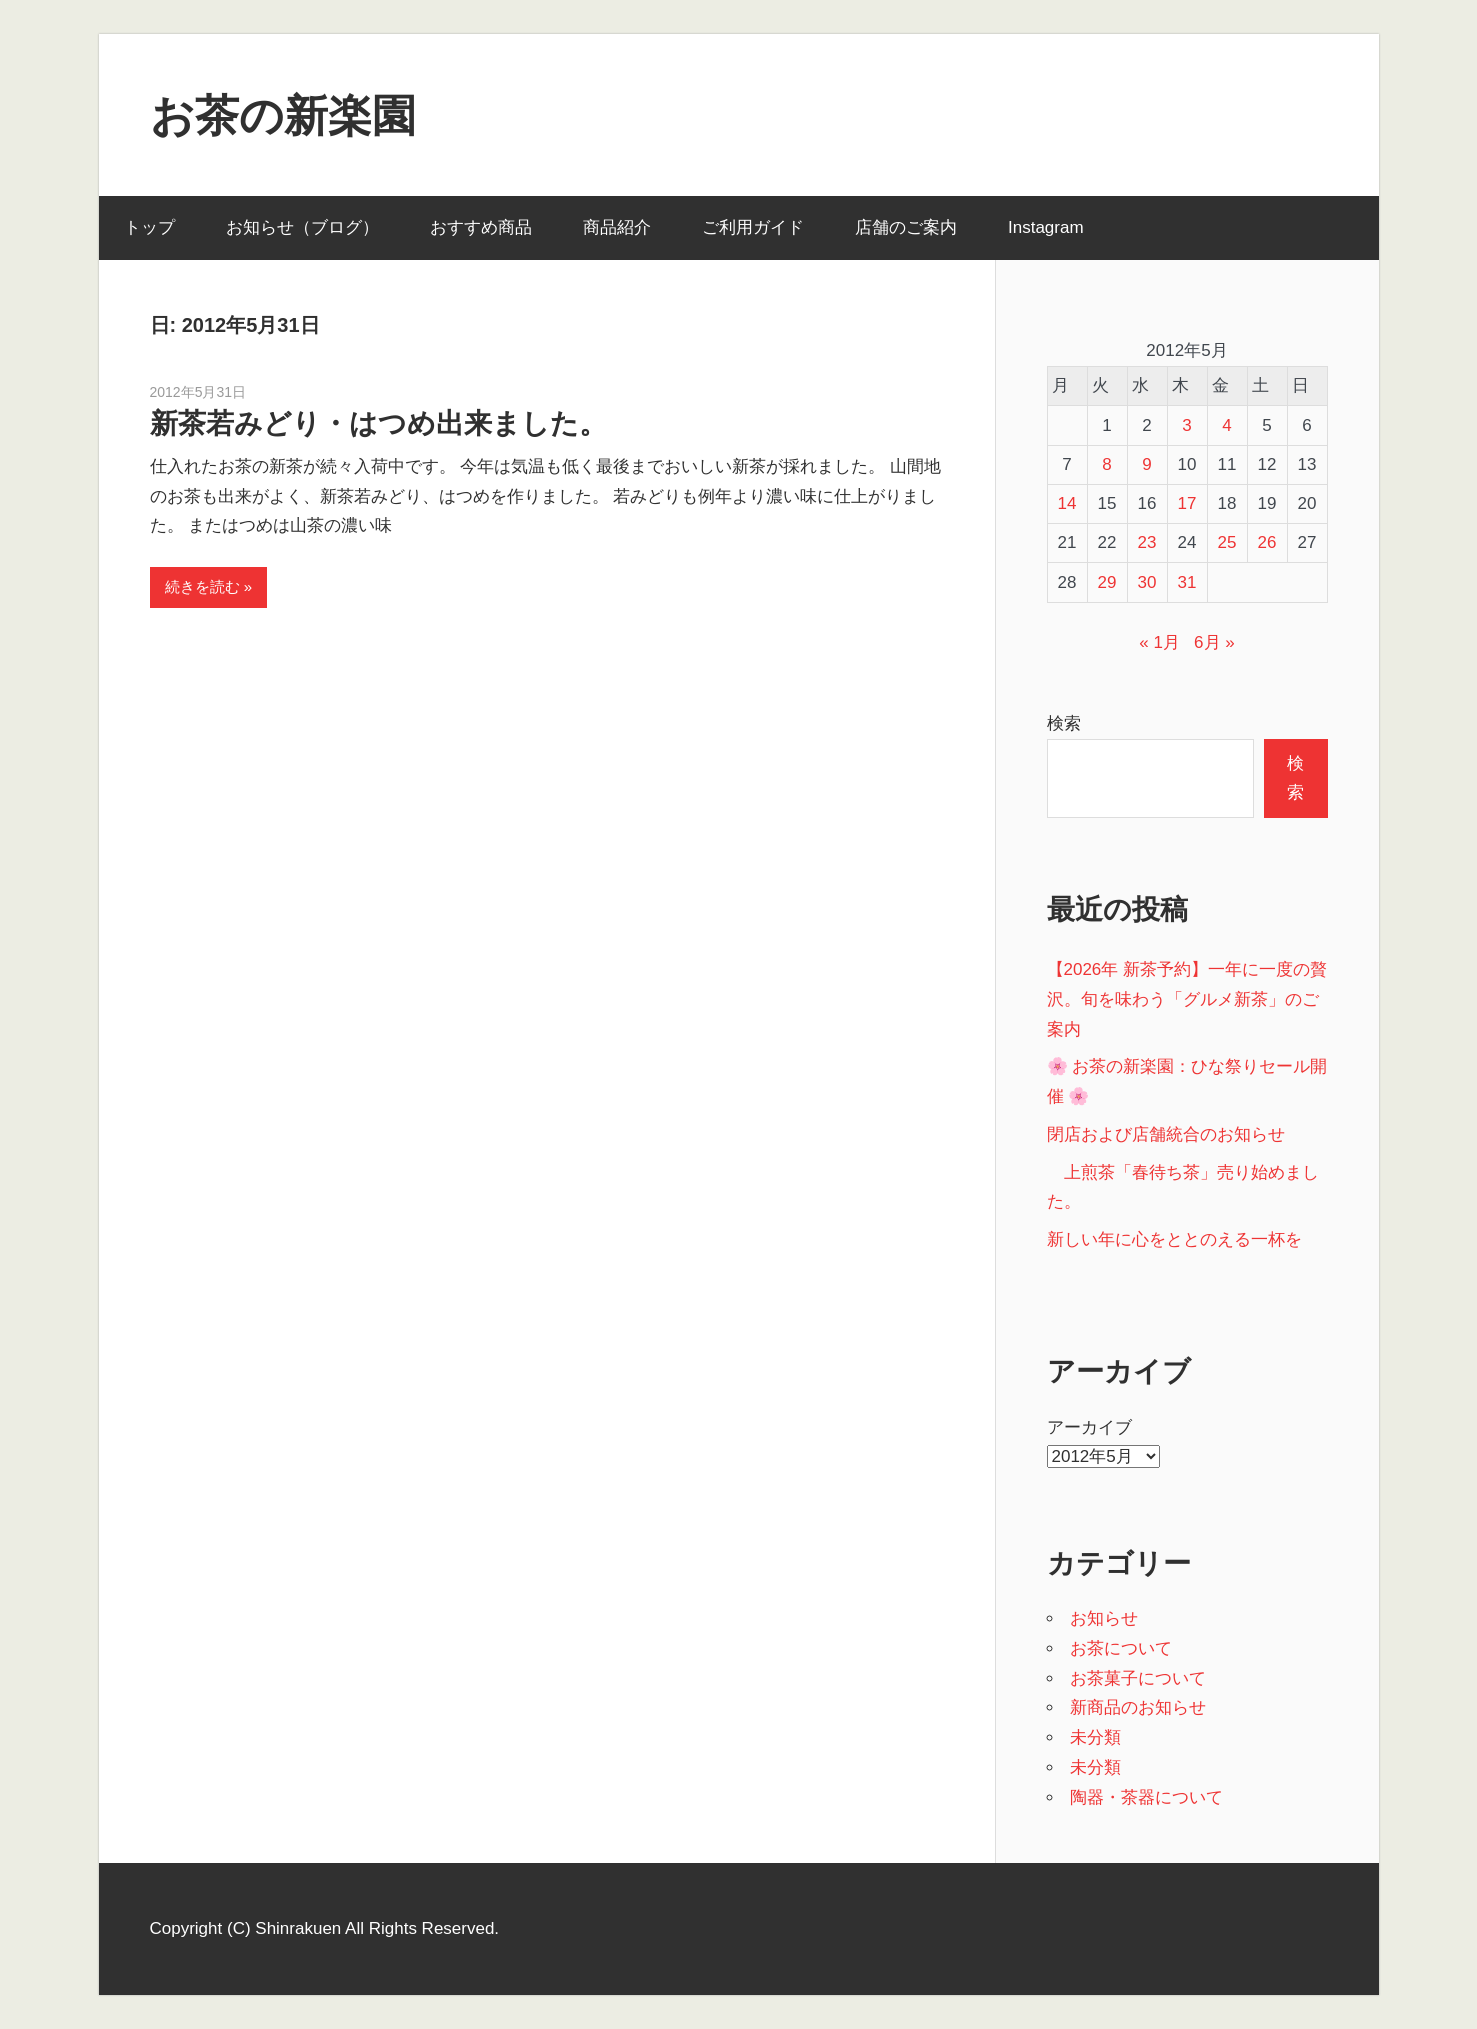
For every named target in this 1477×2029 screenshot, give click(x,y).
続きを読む (202, 586)
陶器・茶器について (1146, 1797)
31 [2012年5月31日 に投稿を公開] (1187, 582)
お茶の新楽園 (283, 115)
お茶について (1121, 1648)
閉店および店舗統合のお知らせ (1166, 1134)
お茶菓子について (1138, 1678)
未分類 (1095, 1737)
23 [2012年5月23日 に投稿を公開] (1147, 542)
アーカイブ (1089, 1427)
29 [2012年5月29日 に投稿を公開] (1107, 582)
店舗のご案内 (906, 227)
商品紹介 (617, 227)
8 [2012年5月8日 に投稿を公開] (1106, 464)
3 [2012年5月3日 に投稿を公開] (1186, 425)
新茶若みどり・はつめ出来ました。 (378, 423)
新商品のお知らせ (1138, 1707)
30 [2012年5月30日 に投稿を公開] (1147, 582)
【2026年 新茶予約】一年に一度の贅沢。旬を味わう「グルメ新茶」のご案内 (1187, 999)
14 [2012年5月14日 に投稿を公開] (1067, 503)
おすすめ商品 (481, 227)
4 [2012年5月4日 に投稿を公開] (1226, 425)
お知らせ (1104, 1618)
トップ (149, 227)
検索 (1064, 723)
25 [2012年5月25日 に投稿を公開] (1227, 542)
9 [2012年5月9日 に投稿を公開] (1146, 464)
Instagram (1046, 227)
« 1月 (1159, 642)
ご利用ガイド (753, 227)
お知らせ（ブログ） (302, 227)
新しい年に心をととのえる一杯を (1174, 1239)
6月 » (1214, 642)
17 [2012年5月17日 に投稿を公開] (1187, 503)
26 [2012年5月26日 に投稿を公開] (1267, 542)
